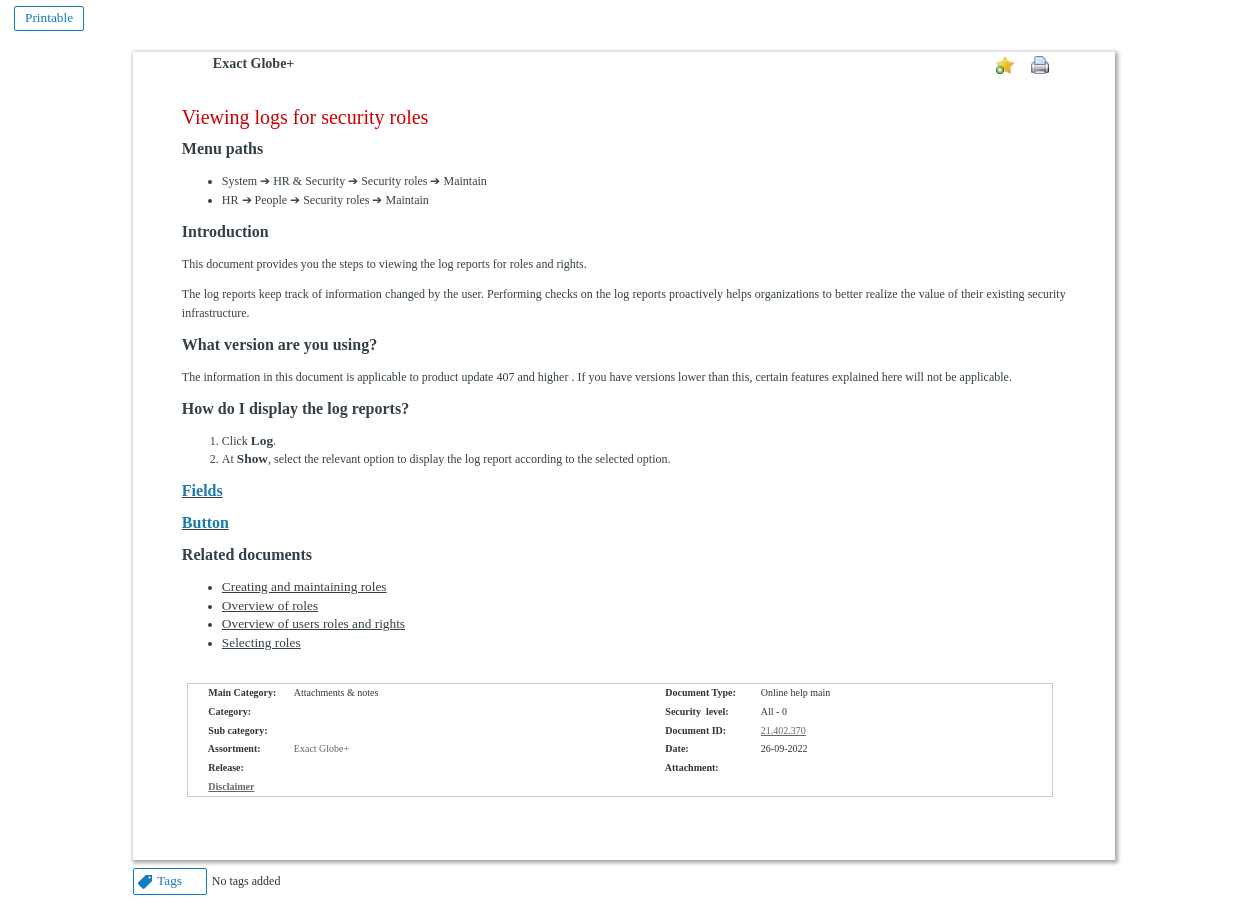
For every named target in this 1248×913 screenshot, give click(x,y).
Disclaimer (231, 786)
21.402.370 (783, 730)
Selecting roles (261, 642)
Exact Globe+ (253, 63)
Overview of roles (270, 605)
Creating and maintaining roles (304, 586)
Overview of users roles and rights (313, 623)
